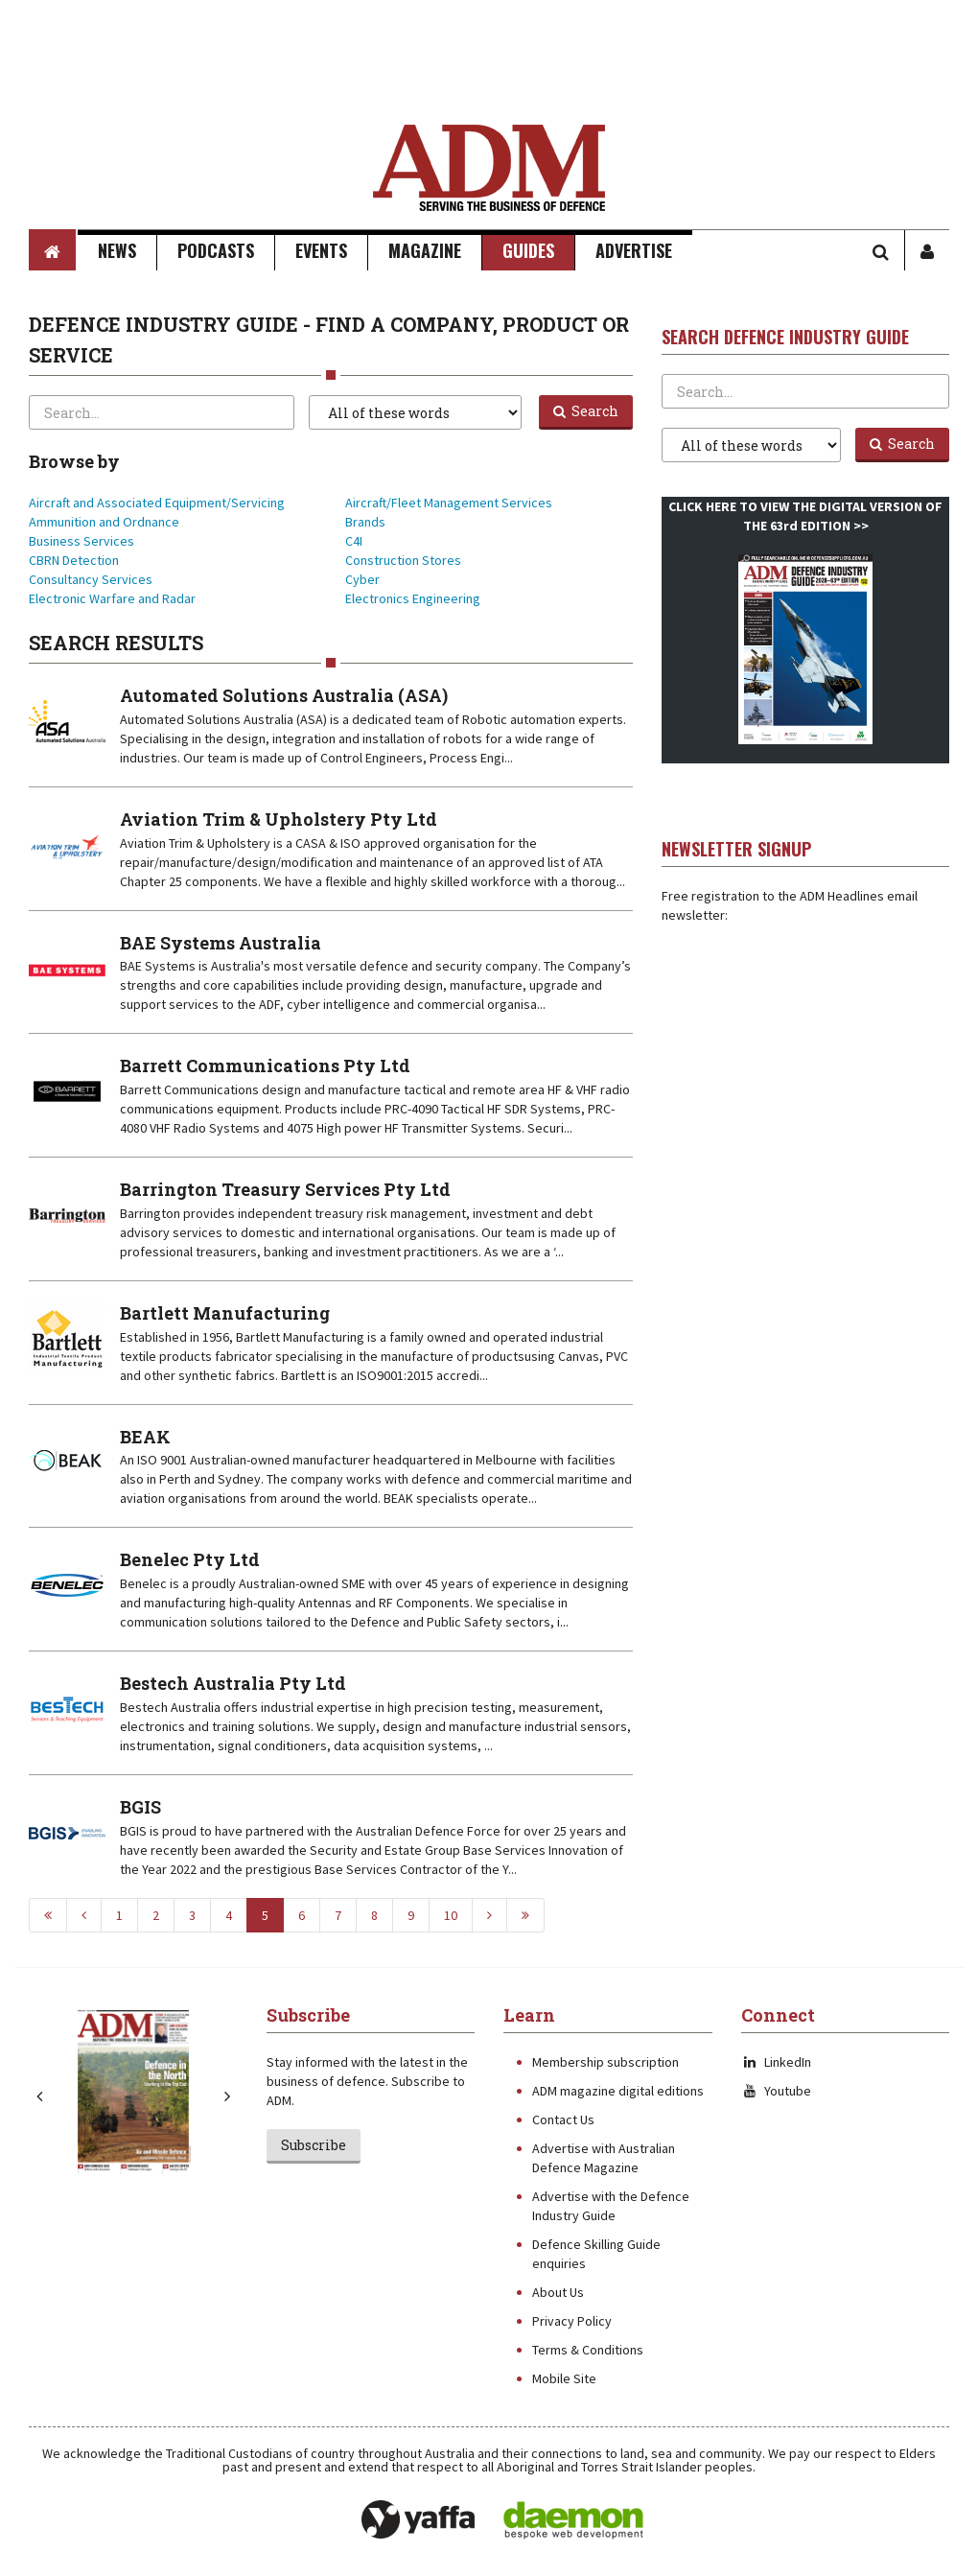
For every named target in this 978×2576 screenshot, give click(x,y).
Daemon (573, 2520)
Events (321, 250)
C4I (353, 541)
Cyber (362, 579)
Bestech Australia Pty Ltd (233, 1683)
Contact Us (563, 2119)
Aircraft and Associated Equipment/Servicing (157, 502)
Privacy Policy (572, 2321)
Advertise (633, 250)
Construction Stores (403, 560)
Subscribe (313, 2145)
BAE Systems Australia (220, 942)
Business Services (81, 541)
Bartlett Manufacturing (225, 1312)
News (117, 250)
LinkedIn (776, 2062)
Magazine (424, 250)
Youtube (776, 2090)
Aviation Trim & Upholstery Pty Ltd (278, 819)
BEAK (145, 1436)
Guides (528, 250)
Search (585, 411)
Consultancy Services (90, 579)
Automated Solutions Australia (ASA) (284, 695)
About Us (558, 2292)
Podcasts (215, 250)
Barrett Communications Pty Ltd (265, 1065)
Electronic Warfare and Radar (112, 598)
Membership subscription (605, 2062)
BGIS (140, 1806)
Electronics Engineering (412, 598)
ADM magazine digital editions (618, 2090)
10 (450, 1915)
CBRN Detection (74, 560)
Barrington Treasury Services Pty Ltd (285, 1189)
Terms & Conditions (587, 2349)
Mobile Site (564, 2378)
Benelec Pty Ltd (190, 1559)
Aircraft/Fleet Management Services (448, 502)
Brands (365, 521)
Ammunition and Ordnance (104, 521)
